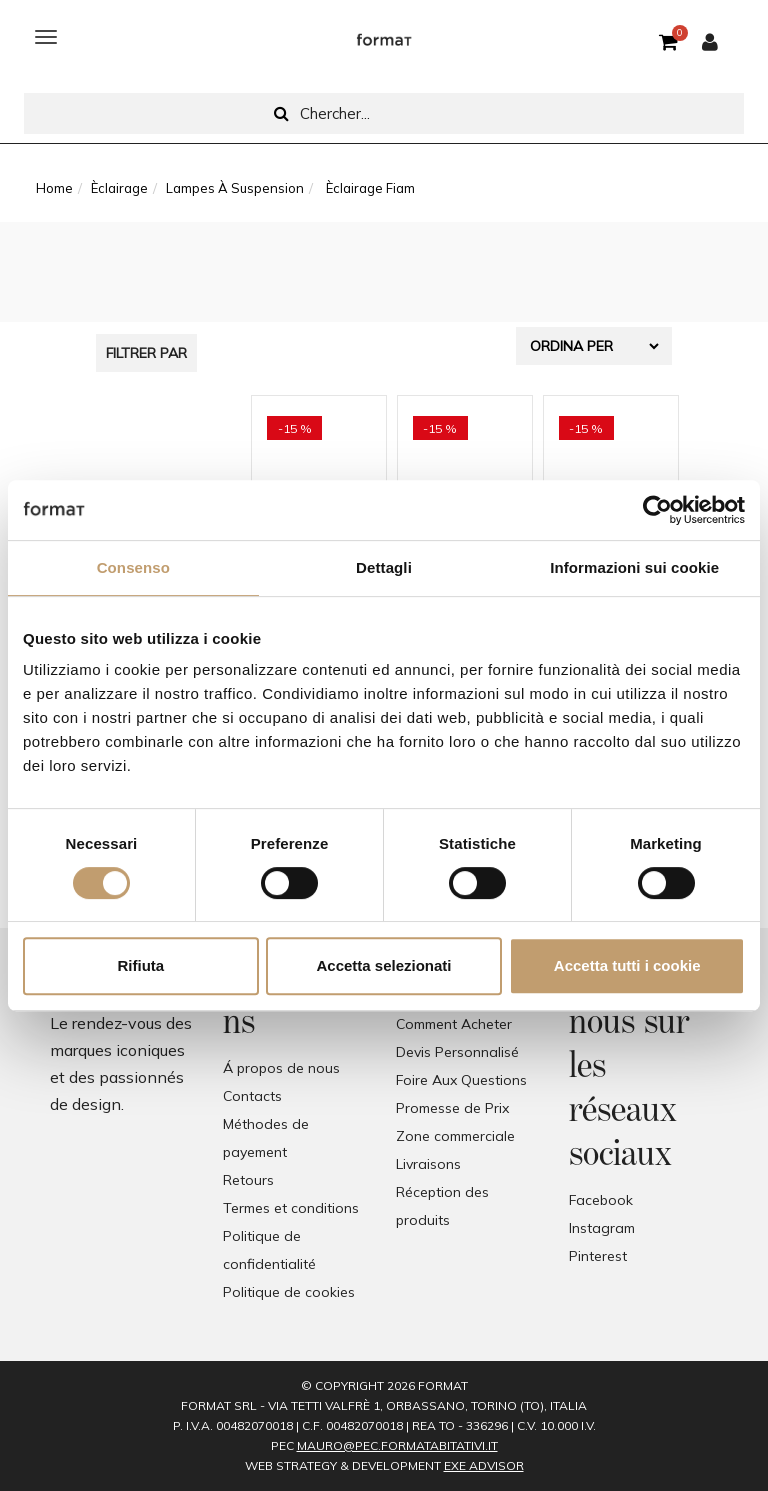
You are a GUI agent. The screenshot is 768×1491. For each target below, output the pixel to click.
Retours (248, 1180)
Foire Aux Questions (461, 1080)
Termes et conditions (291, 1208)
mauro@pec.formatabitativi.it (397, 1445)
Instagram (602, 1228)
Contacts (252, 1096)
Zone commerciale (455, 1136)
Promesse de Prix (452, 1108)
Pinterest (598, 1256)
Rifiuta (140, 965)
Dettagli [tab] (384, 567)
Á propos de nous (281, 1068)
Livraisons (428, 1164)
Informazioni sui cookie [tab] (634, 567)
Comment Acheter (454, 1024)
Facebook (601, 1200)
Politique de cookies (289, 1292)
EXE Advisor (484, 1465)
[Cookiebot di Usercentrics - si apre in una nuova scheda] (657, 510)
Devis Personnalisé (457, 1052)
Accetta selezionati (383, 965)
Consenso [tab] (133, 567)
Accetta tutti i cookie (627, 965)
